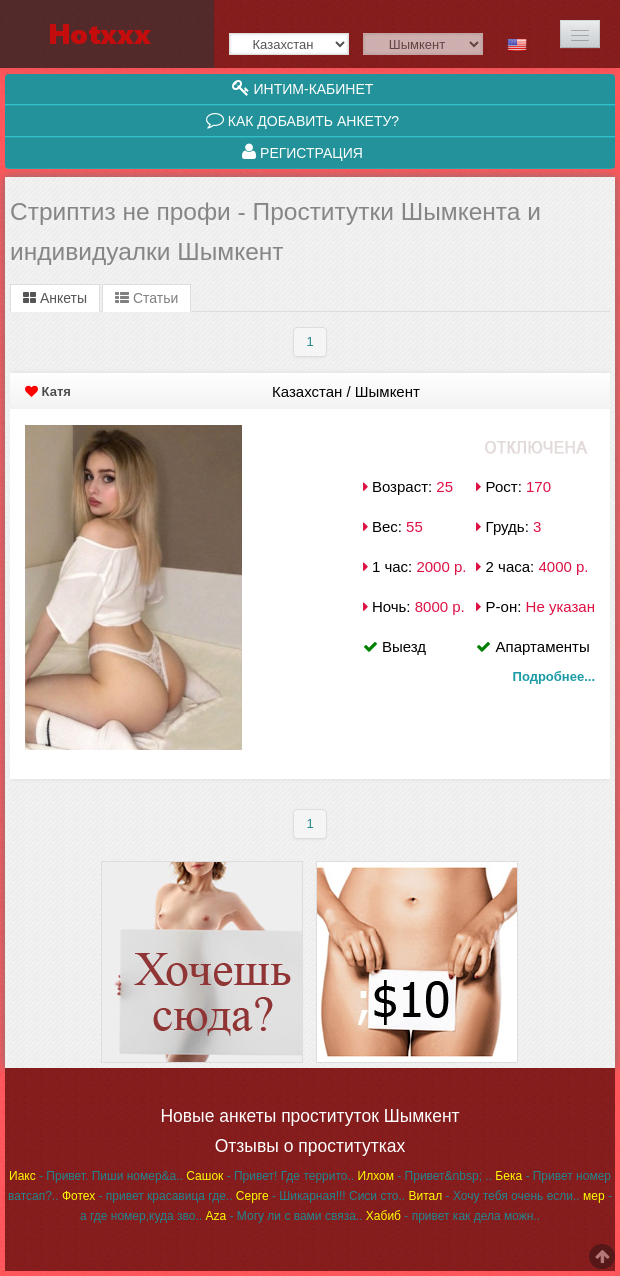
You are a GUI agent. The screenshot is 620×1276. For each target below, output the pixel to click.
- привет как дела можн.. (453, 1216)
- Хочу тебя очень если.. (493, 1196)
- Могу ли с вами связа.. (283, 1216)
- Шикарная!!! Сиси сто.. (320, 1196)
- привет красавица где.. (147, 1196)
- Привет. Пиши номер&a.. (96, 1176)
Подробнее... (554, 676)
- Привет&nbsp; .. (425, 1176)
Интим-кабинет (303, 88)
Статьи (146, 298)
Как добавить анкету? (302, 120)
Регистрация (302, 152)
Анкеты (55, 298)
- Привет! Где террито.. (270, 1176)
